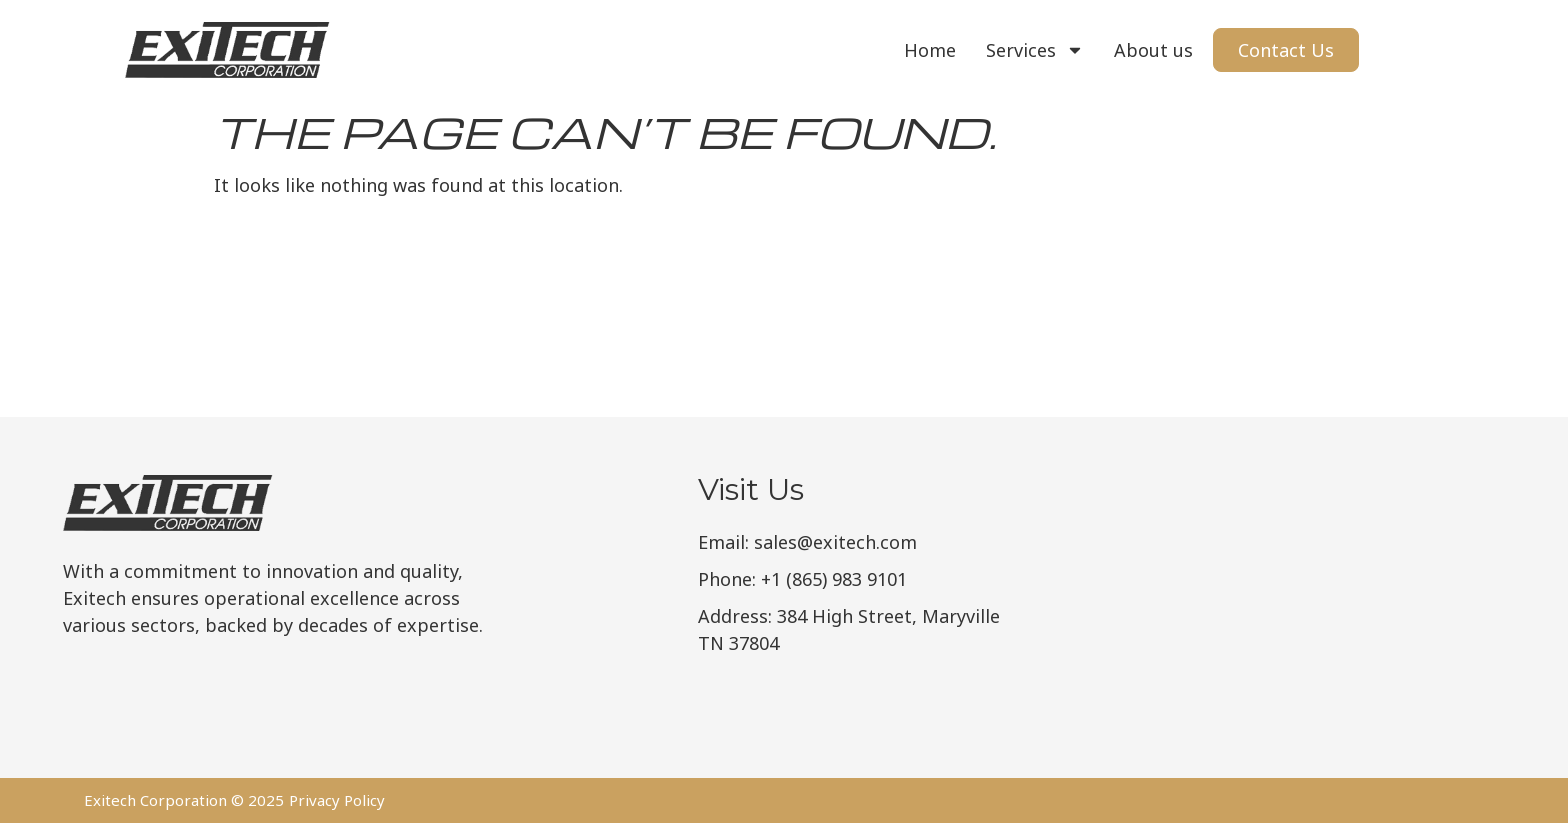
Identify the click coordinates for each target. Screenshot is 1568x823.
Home (930, 50)
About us (1153, 50)
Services (1035, 50)
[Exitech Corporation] (1352, 597)
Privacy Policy (337, 800)
